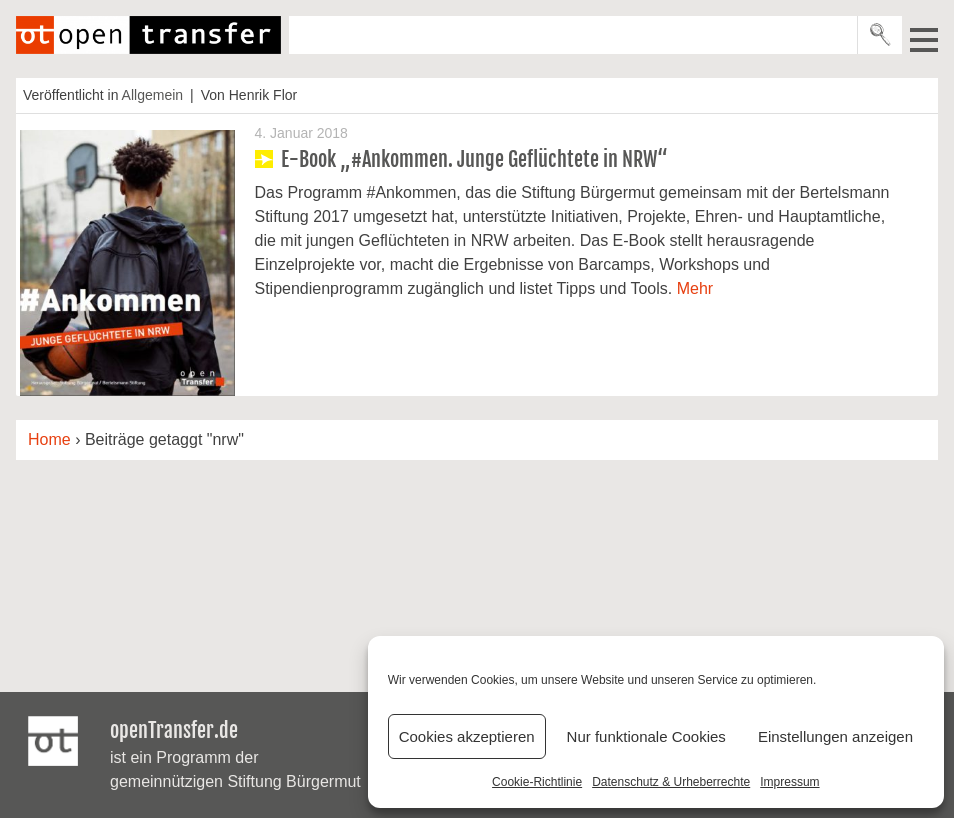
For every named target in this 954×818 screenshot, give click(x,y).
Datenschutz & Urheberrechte (671, 782)
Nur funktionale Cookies (646, 736)
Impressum (789, 782)
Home (49, 439)
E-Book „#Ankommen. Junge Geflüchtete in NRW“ (474, 159)
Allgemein (152, 95)
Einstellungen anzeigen (835, 736)
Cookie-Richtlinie (537, 782)
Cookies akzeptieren (467, 736)
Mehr (695, 288)
